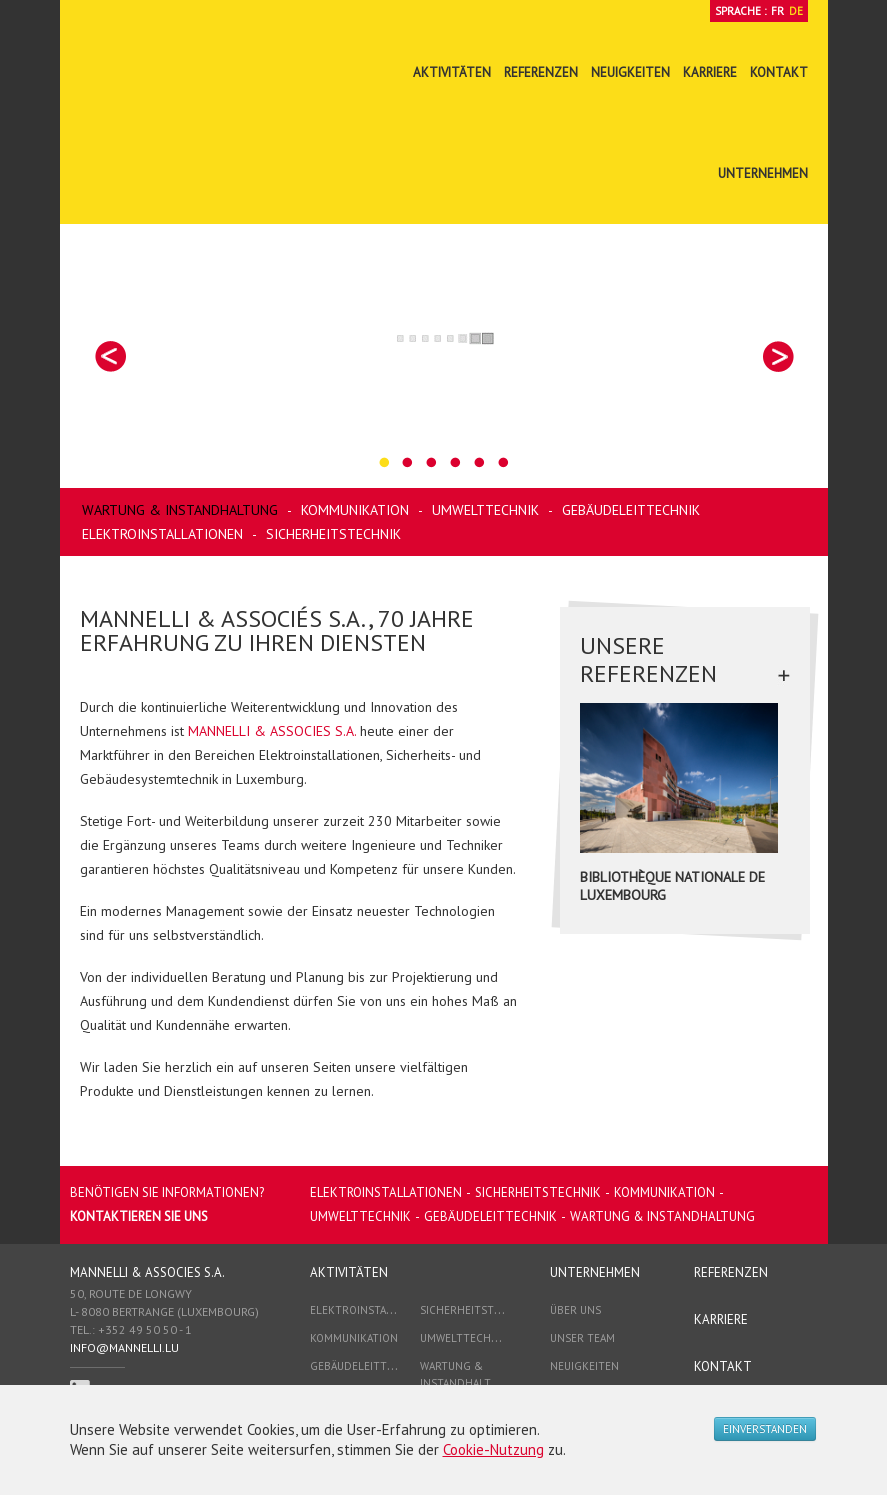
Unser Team (582, 1338)
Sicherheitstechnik (333, 534)
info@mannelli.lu (124, 1347)
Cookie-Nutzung (493, 1449)
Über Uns (575, 1310)
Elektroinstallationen (162, 534)
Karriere (710, 72)
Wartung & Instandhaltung (180, 510)
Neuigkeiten (630, 72)
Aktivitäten (452, 72)
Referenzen (541, 72)
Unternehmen (763, 173)
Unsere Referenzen (648, 660)
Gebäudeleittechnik (631, 510)
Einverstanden (765, 1429)
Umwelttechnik (485, 510)
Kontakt (779, 72)
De (796, 11)
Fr (777, 11)
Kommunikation (355, 510)
